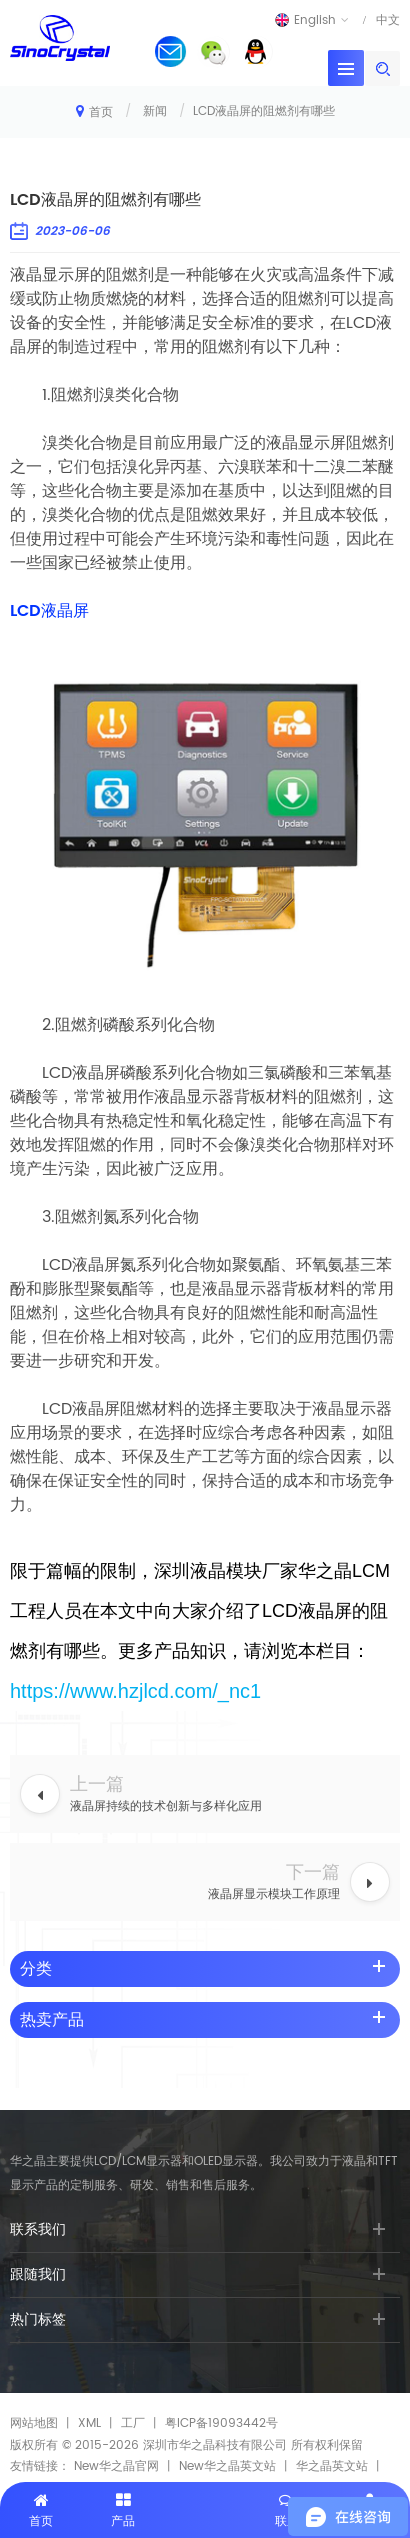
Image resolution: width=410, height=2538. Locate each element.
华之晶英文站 (332, 2466)
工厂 (133, 2423)
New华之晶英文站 (227, 2466)
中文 (388, 20)
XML (89, 2423)
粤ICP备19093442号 (221, 2423)
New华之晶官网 (116, 2466)
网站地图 (34, 2423)
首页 (94, 111)
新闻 (155, 111)
